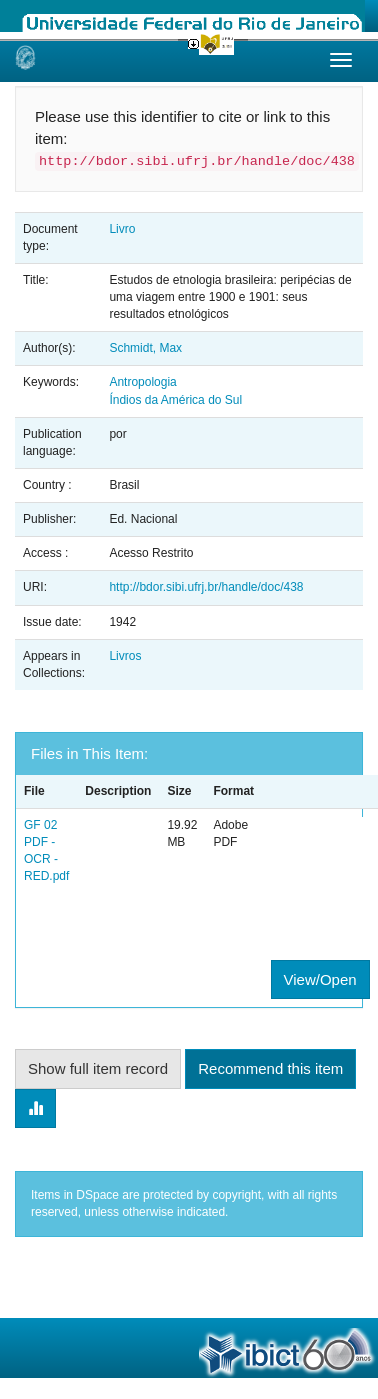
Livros (125, 656)
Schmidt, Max (145, 348)
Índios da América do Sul (175, 400)
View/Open (320, 979)
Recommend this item (270, 1068)
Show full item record (98, 1068)
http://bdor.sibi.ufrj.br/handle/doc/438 (206, 587)
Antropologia (142, 382)
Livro (122, 229)
